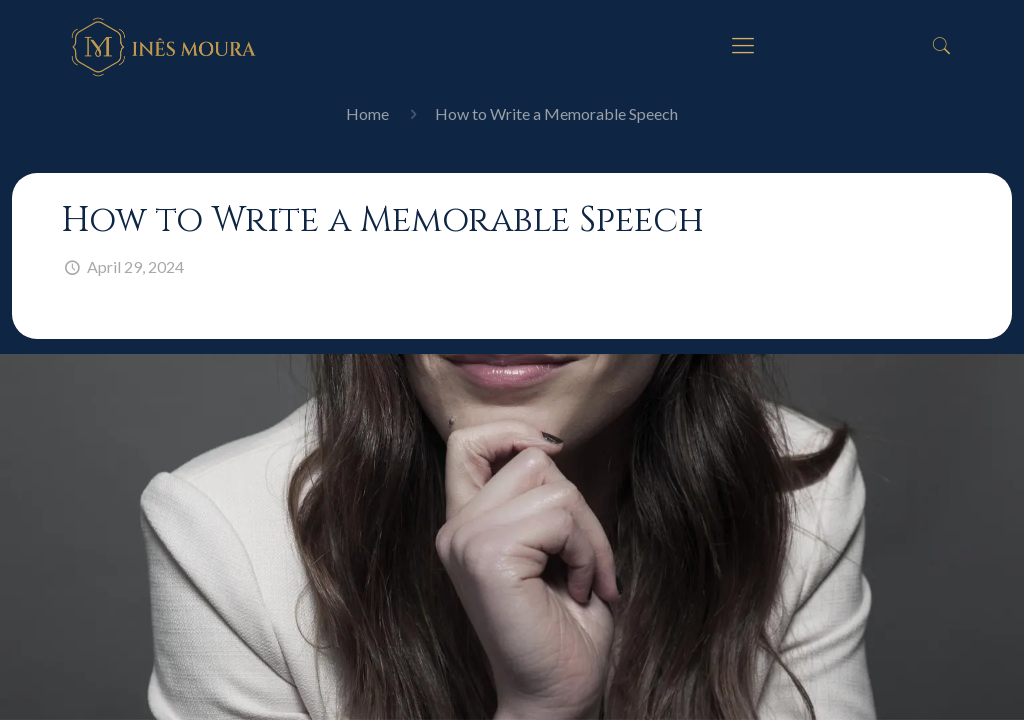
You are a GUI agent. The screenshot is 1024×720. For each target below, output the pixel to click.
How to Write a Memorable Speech (556, 113)
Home (367, 113)
